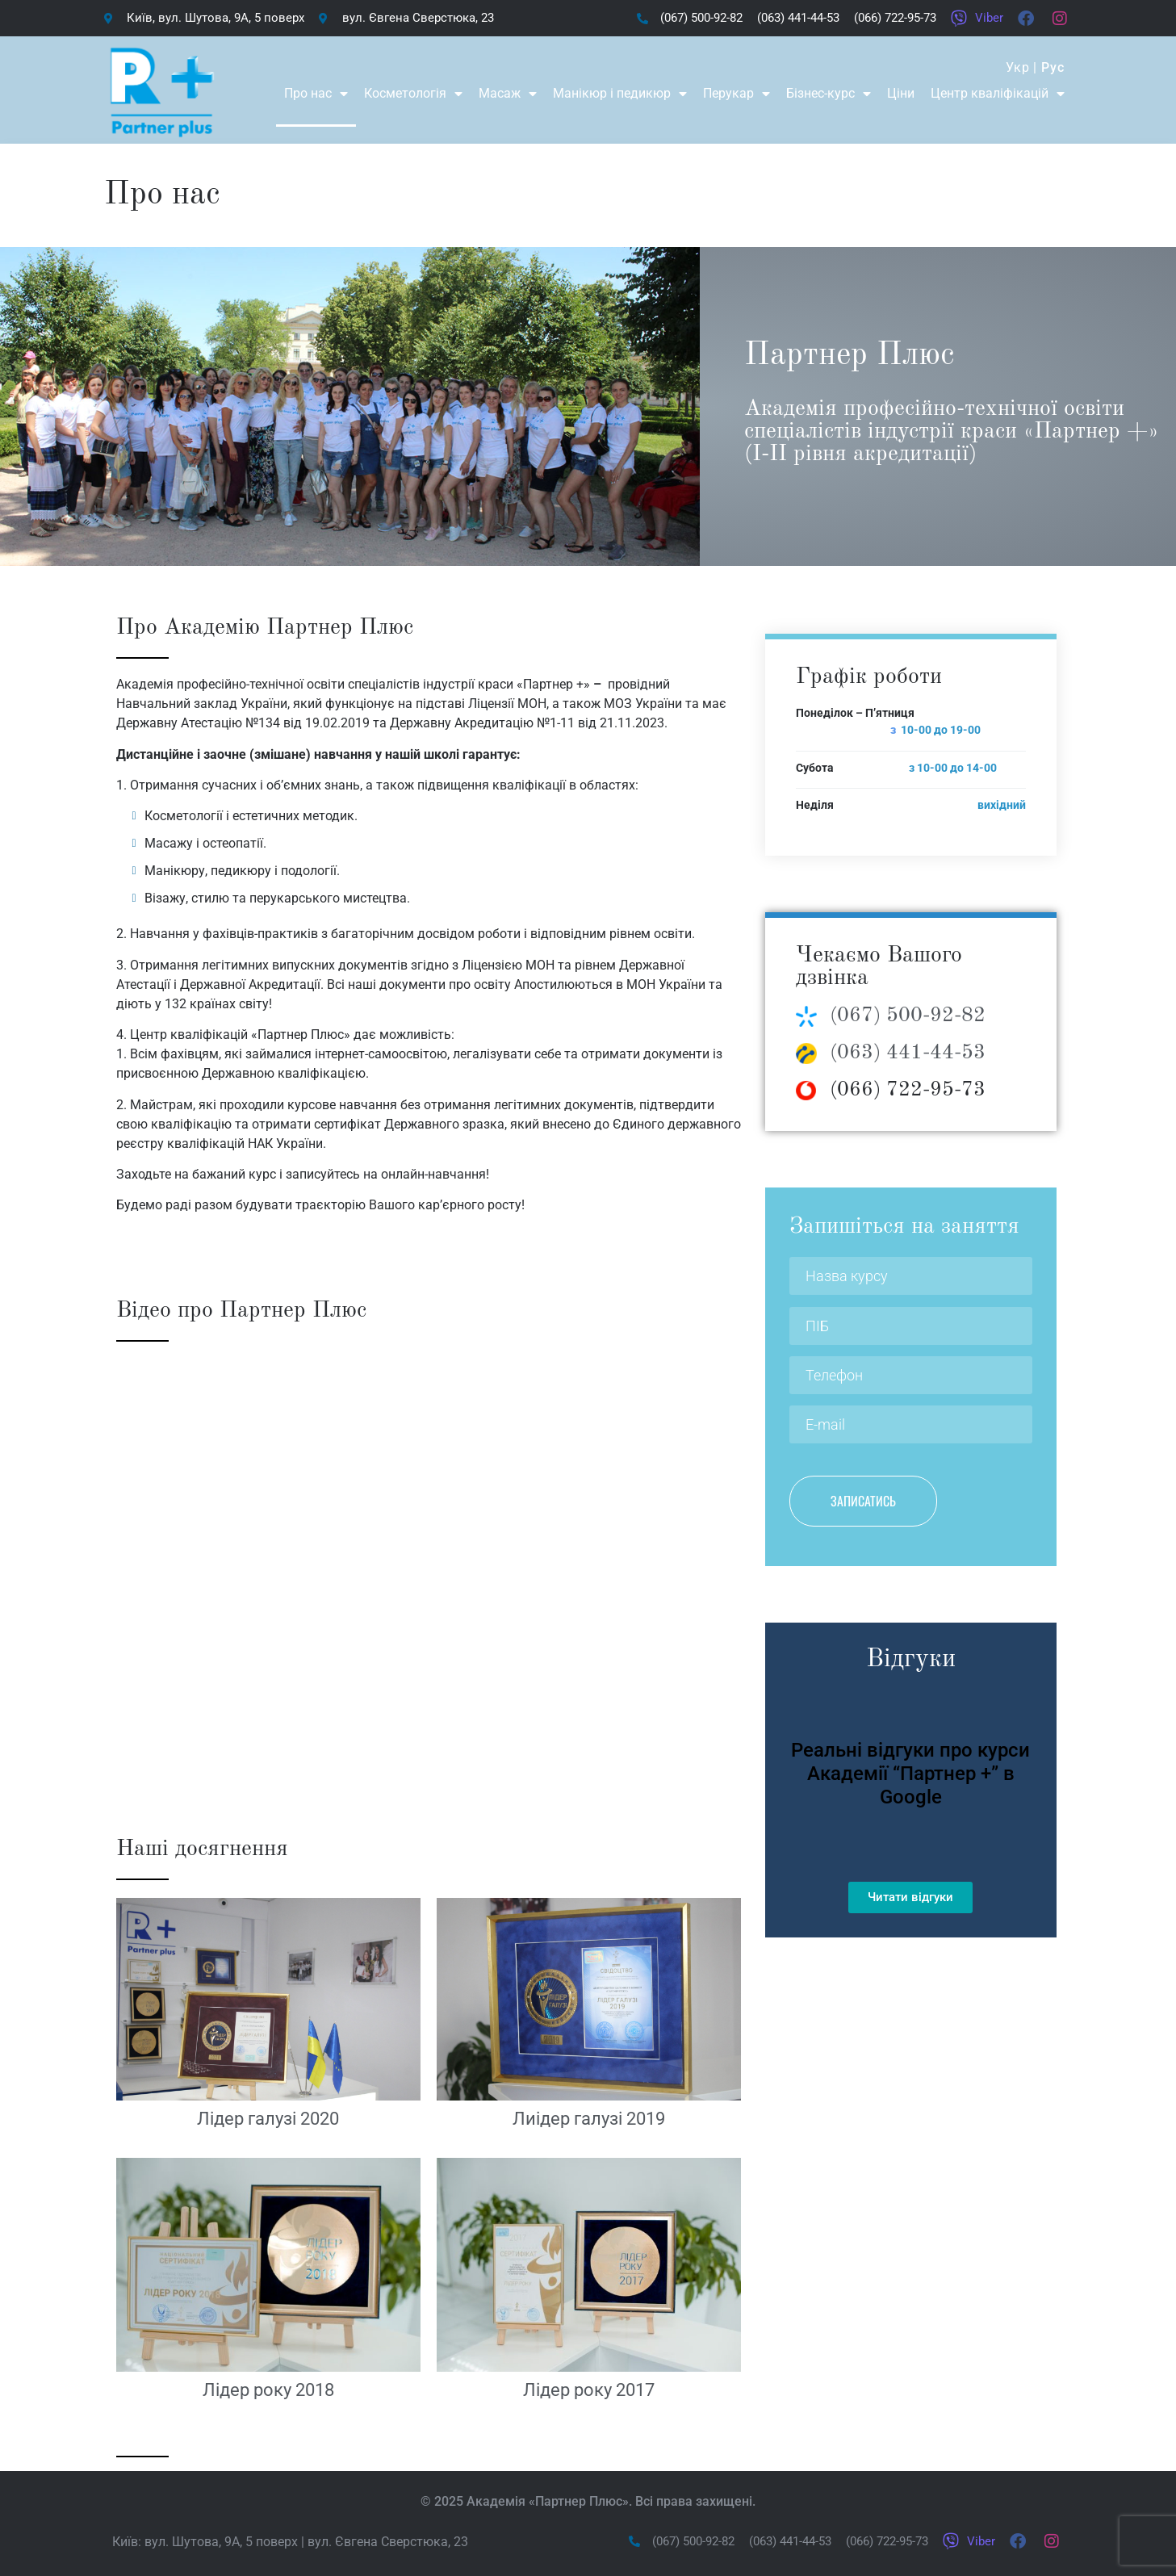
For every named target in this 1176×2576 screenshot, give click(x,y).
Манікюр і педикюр (620, 93)
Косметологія (413, 93)
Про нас (316, 93)
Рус (1052, 67)
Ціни (900, 93)
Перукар (736, 93)
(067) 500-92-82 (908, 1015)
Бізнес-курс (828, 93)
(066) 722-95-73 (908, 1089)
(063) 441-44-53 (908, 1052)
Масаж (508, 93)
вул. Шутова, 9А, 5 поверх (221, 2541)
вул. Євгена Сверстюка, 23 (388, 2541)
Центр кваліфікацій (998, 93)
